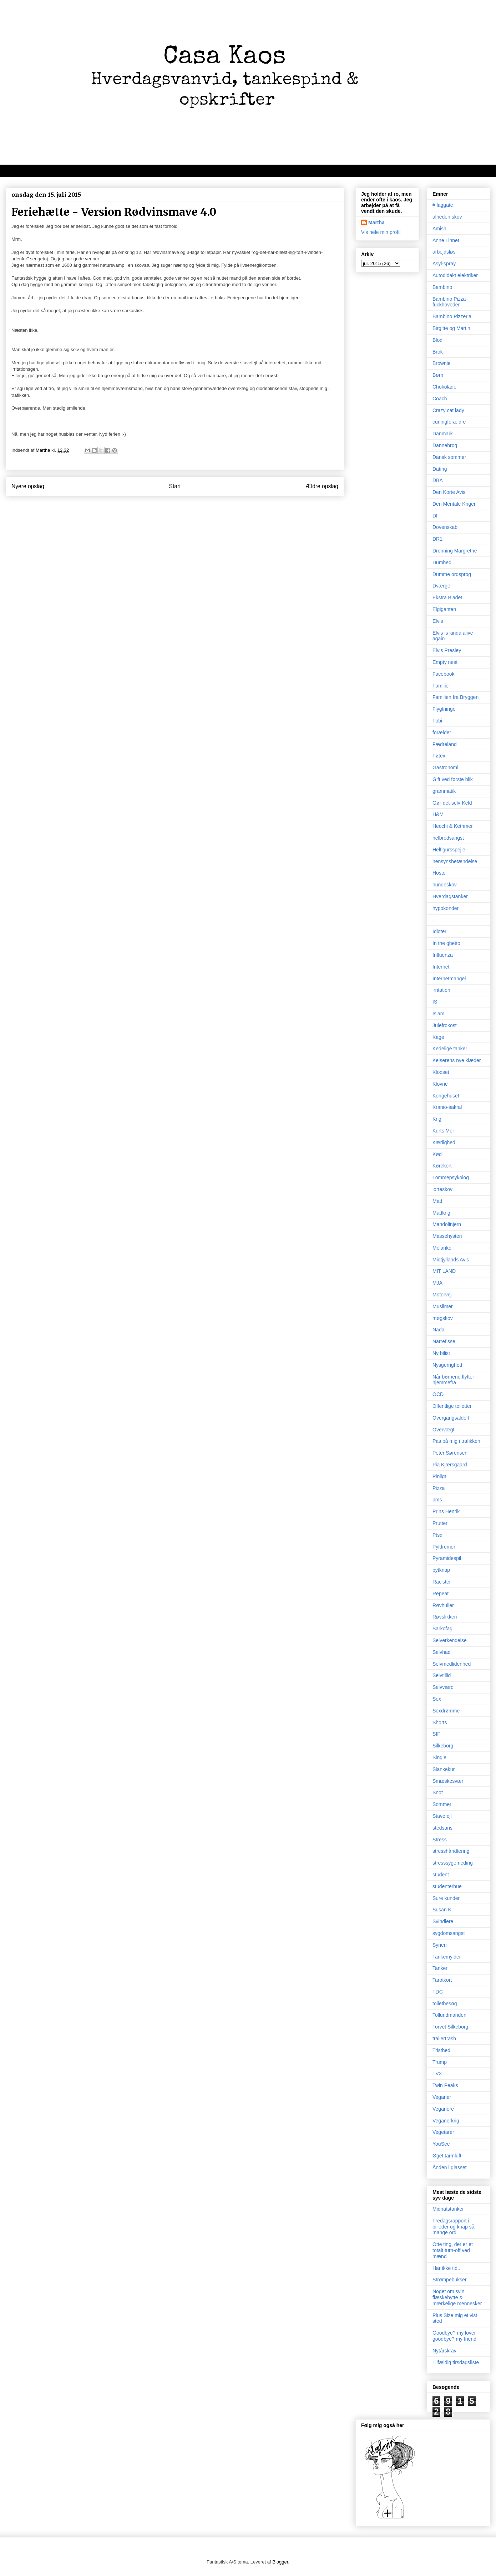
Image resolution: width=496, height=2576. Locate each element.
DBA (437, 480)
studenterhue (447, 1886)
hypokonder (445, 908)
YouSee (441, 2144)
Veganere (443, 2109)
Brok (437, 352)
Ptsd (437, 1535)
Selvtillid (441, 1675)
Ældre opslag (321, 486)
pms (437, 1499)
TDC (437, 1992)
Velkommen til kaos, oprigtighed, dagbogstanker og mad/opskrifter (98, 171)
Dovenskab (444, 527)
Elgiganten (444, 609)
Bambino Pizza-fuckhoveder (449, 302)
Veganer (441, 2097)
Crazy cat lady (448, 410)
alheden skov (447, 217)
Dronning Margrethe (454, 551)
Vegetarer (443, 2132)
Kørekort (442, 1166)
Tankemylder (446, 1957)
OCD (438, 1394)
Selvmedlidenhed (451, 1664)
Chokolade (444, 387)
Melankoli (443, 1248)
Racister (441, 1582)
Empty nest (444, 662)
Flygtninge (444, 709)
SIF (436, 1734)
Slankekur (443, 1769)
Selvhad (441, 1652)
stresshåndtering (451, 1851)
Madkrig (441, 1213)
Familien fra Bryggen (455, 697)
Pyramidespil (446, 1558)
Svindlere (442, 1921)
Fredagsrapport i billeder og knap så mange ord (453, 2227)
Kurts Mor (443, 1131)
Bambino (442, 287)
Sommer (441, 1804)
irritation (441, 990)
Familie (440, 686)
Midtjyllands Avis (450, 1259)
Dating (439, 469)
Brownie (441, 363)
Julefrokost (444, 1025)
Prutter (439, 1523)
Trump (439, 2062)
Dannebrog (444, 445)
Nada (438, 1329)
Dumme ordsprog (451, 574)
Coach (439, 398)
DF (435, 516)
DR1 (437, 539)
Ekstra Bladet (447, 597)
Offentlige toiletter (451, 1406)
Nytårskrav (444, 2351)
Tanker (439, 1968)
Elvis (437, 621)
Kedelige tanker (449, 1048)
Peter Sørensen (449, 1453)
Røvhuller (443, 1605)
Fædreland (444, 744)
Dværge (441, 586)
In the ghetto (446, 943)
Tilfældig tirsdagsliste (455, 2362)
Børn (437, 375)
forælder (441, 732)
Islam (438, 1013)
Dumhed (441, 562)
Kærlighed (443, 1142)
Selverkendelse (449, 1640)
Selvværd (443, 1687)
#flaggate (442, 205)
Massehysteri (447, 1236)
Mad (437, 1201)
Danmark (442, 433)
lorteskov (442, 1189)
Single (439, 1757)
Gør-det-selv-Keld (452, 803)
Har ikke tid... (447, 2268)
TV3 (437, 2073)
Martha (376, 222)
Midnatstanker (448, 2209)
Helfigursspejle (448, 849)
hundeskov (444, 884)
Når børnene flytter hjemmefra (453, 1380)
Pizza (438, 1488)
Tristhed (441, 2050)
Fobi (437, 721)
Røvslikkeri (444, 1617)
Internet (440, 967)
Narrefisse (443, 1341)
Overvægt (443, 1429)
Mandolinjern (446, 1224)
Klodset (440, 1072)
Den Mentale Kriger (454, 504)
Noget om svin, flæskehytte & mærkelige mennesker (457, 2297)
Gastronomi (445, 767)
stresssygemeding (452, 1863)
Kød (437, 1154)
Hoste (439, 873)
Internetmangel (449, 978)
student (440, 1874)
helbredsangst (448, 838)
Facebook (443, 674)
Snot (437, 1792)
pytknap (441, 1570)
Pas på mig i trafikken (456, 1441)
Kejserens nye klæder (456, 1060)
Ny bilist (441, 1353)
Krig (436, 1119)
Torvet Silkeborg (450, 2027)
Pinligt (439, 1476)
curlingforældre (449, 422)
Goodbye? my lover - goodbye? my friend (455, 2336)
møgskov (442, 1318)
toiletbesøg (444, 2003)
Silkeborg (442, 1746)
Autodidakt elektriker (455, 275)
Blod (437, 340)
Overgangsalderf (451, 1418)
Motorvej (442, 1294)
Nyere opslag (27, 486)
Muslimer (442, 1306)
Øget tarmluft (446, 2156)
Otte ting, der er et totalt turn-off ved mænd (452, 2250)
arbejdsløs (444, 252)
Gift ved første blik (452, 779)
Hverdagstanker (450, 896)
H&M (438, 814)
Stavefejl (442, 1816)
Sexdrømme (446, 1711)
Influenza (442, 955)
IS (434, 1002)
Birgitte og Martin (451, 328)
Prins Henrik (446, 1511)
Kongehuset (445, 1096)
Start (175, 486)
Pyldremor (443, 1547)
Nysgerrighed (447, 1365)
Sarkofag (442, 1628)
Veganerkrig (445, 2121)
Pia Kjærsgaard (449, 1464)
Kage (438, 1037)
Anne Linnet (445, 240)
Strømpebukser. (450, 2279)
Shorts (439, 1722)
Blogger (280, 2562)
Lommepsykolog (450, 1177)
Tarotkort (442, 1980)
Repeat (440, 1593)
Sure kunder (446, 1898)
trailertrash (444, 2038)
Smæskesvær (447, 1781)
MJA (437, 1283)
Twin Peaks (445, 2085)
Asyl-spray (444, 263)
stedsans (442, 1828)
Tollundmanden (449, 2015)
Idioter (439, 931)
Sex (436, 1699)
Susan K (441, 1909)
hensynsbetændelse (454, 861)
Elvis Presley (446, 650)
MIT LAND (444, 1271)
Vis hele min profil (380, 232)
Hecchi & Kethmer (452, 826)
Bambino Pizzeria (451, 316)
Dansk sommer (449, 457)
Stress (439, 1839)
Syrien (439, 1945)
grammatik (444, 791)
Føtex (438, 756)
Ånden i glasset (449, 2167)
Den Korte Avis (448, 492)
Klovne (440, 1084)
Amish (439, 228)
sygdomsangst (448, 1933)
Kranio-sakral (447, 1107)
